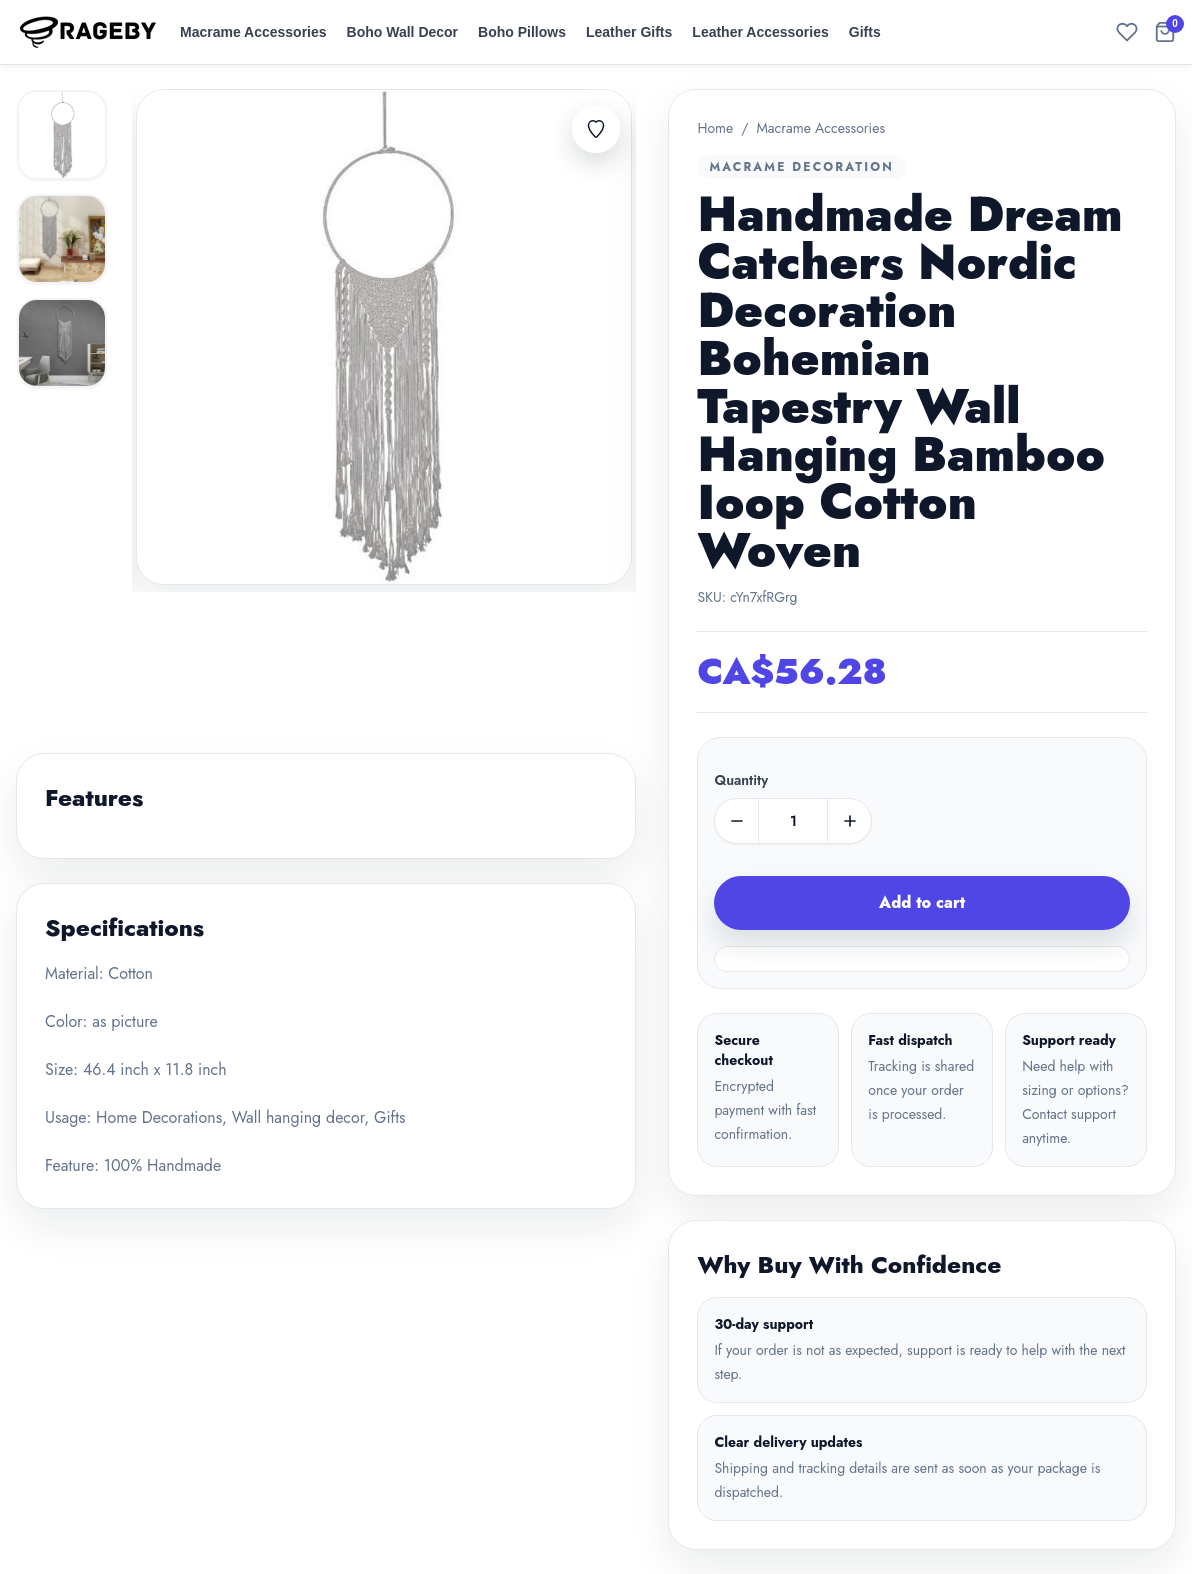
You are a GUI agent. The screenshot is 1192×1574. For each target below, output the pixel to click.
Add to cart (922, 902)
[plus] (849, 821)
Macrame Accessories (253, 32)
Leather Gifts (629, 32)
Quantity (741, 780)
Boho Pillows (522, 32)
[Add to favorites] (596, 129)
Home (715, 128)
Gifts (865, 32)
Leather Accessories (760, 32)
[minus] (737, 821)
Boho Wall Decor (403, 32)
